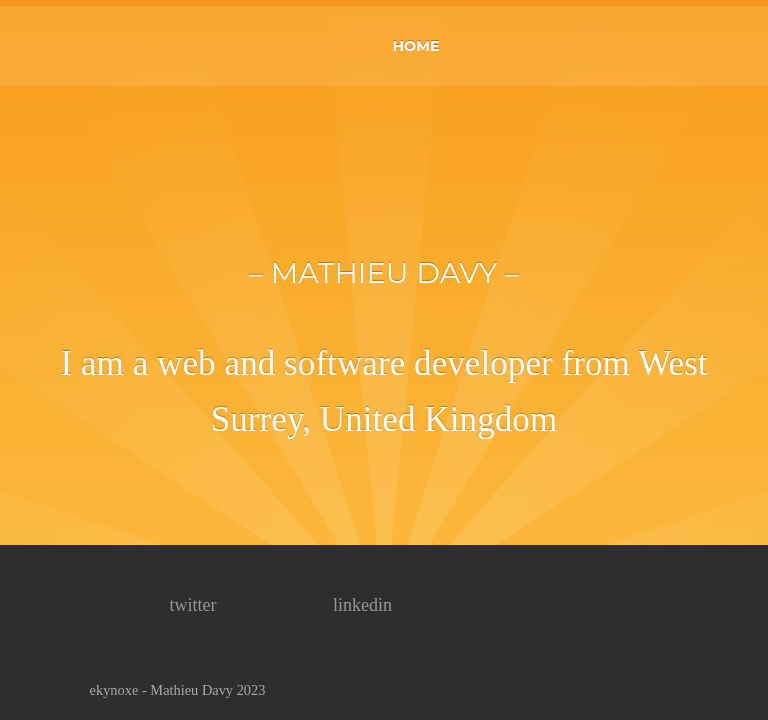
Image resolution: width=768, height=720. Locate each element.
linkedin (362, 605)
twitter (193, 605)
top (716, 668)
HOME (415, 46)
